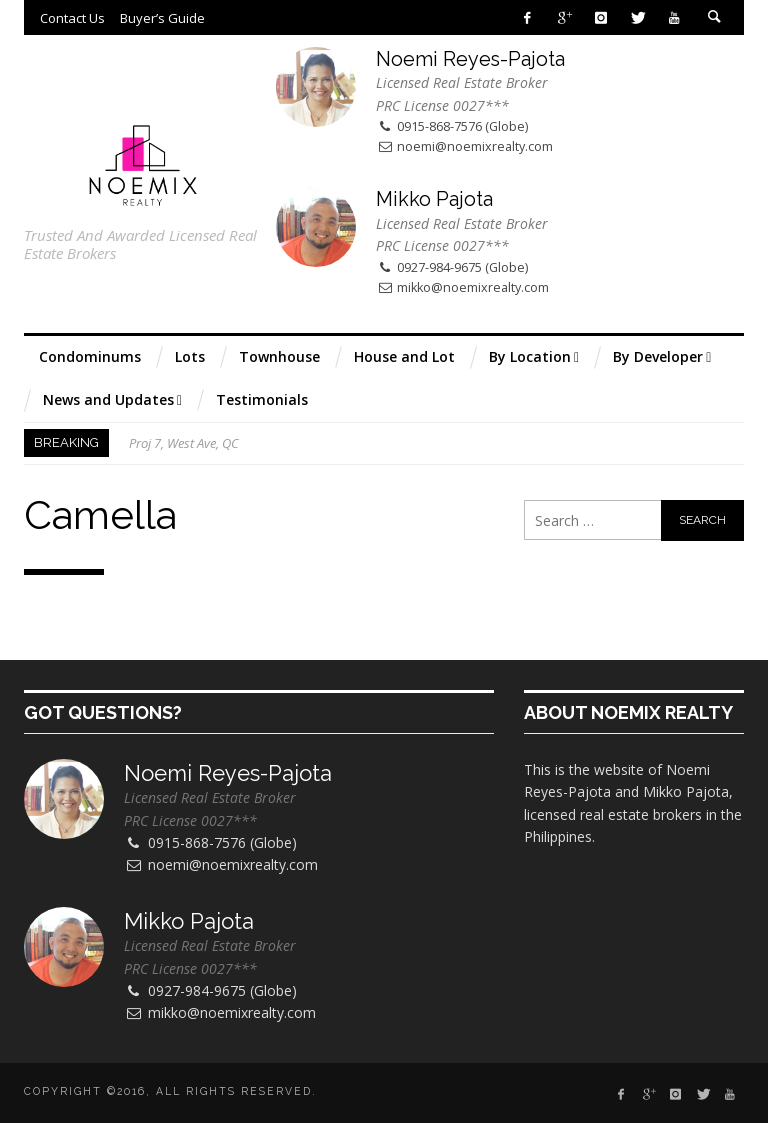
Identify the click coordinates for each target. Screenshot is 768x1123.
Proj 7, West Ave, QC (184, 443)
